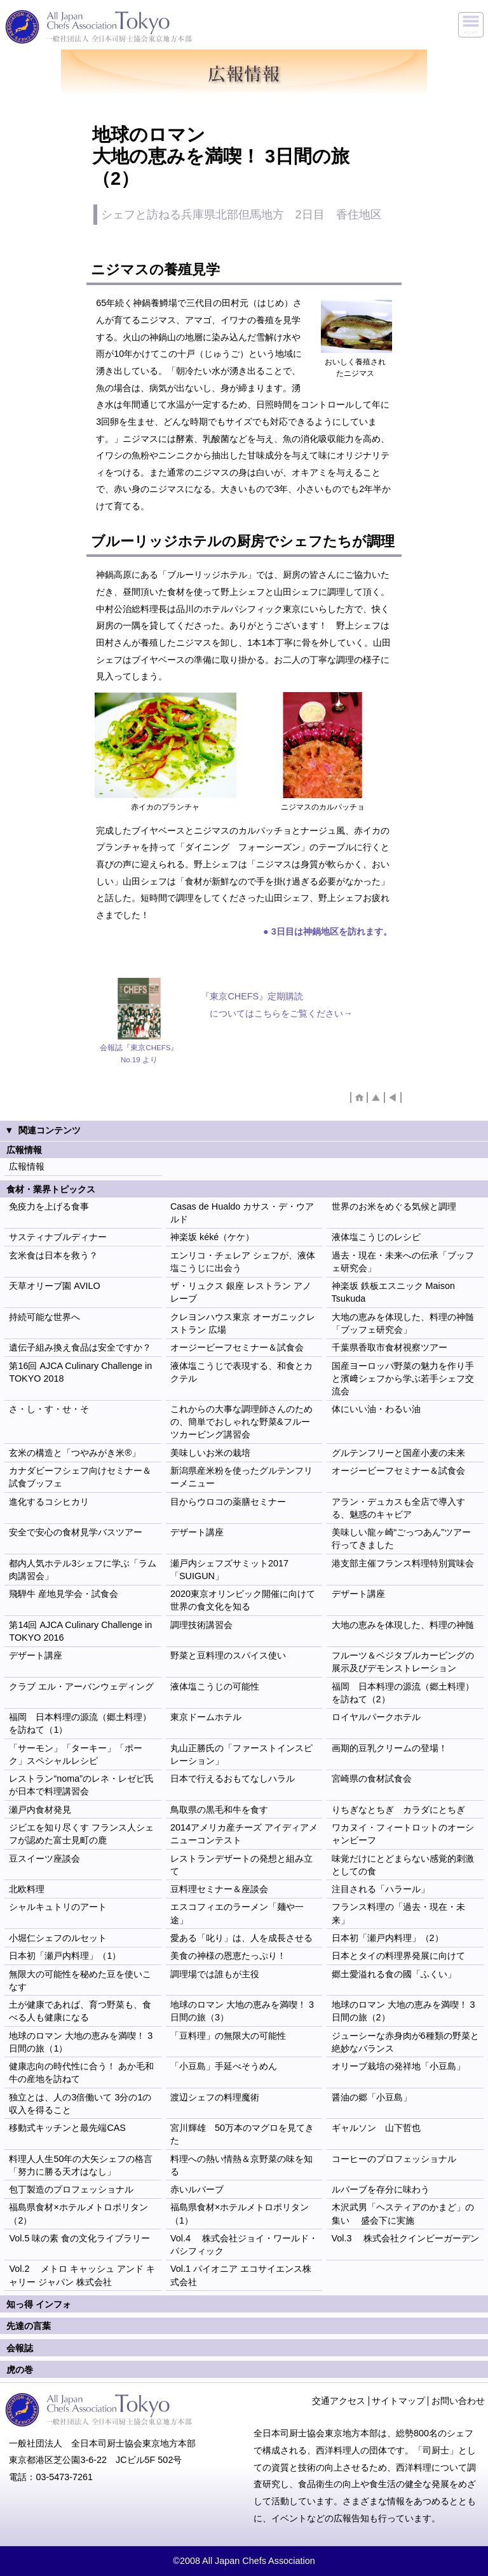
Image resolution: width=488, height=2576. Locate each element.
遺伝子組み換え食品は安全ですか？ (80, 1347)
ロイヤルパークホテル (376, 1717)
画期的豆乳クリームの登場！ (389, 1748)
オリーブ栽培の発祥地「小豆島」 (398, 2066)
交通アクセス (338, 2400)
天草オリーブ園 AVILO (54, 1286)
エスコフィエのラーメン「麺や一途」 (237, 1913)
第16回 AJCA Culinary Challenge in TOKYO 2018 (80, 1372)
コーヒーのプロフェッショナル (394, 2159)
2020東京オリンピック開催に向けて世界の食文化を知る (242, 1600)
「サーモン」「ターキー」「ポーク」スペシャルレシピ (75, 1754)
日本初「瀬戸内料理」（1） (65, 1956)
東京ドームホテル (205, 1717)
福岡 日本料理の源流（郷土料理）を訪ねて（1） (80, 1723)
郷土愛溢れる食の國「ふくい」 (394, 1974)
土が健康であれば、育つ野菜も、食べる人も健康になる (80, 2010)
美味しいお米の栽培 (210, 1453)
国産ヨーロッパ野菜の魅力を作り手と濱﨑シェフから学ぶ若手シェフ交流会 (403, 1378)
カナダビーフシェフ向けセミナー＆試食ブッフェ (80, 1476)
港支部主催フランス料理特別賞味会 (403, 1563)
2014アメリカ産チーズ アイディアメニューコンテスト (244, 1833)
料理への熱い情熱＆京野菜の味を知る (241, 2165)
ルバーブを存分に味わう (381, 2189)
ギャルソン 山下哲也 (376, 2128)
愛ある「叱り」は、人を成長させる (241, 1938)
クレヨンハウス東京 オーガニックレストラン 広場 (242, 1323)
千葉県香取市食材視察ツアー (389, 1347)
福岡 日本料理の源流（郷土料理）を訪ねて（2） (403, 1692)
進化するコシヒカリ (49, 1502)
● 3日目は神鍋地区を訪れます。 (327, 931)
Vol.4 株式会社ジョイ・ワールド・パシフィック (244, 2244)
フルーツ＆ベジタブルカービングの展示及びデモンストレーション (403, 1661)
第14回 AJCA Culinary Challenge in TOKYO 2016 (80, 1631)
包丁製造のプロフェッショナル (71, 2189)
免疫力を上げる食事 (49, 1206)
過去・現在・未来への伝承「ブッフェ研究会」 (403, 1261)
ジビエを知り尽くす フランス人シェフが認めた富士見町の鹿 (81, 1833)
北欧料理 (26, 1889)
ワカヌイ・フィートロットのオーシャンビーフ (403, 1833)
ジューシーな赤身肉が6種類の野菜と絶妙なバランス (405, 2042)
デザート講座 (197, 1532)
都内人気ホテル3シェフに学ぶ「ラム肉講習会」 (82, 1569)
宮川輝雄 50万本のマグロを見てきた (242, 2134)
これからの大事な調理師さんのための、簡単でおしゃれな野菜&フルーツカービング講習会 (241, 1421)
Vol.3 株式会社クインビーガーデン (405, 2238)
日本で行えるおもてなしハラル (232, 1778)
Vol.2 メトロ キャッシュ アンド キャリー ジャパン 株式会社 (82, 2275)
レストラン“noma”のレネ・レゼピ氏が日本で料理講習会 (81, 1784)
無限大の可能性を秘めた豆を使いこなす (80, 1980)
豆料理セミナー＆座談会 (219, 1889)
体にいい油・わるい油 (376, 1409)
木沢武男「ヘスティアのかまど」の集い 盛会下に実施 (403, 2213)
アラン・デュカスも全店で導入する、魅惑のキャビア (398, 1508)
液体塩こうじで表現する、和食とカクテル (241, 1372)
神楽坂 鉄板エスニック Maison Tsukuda (393, 1292)
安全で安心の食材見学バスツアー (75, 1532)
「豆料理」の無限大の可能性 (228, 2036)
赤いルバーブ (197, 2189)
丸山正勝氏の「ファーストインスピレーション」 (241, 1754)
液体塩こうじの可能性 (214, 1686)
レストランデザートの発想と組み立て (241, 1864)
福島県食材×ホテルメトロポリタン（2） (78, 2213)
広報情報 (26, 1166)
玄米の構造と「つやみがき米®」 (74, 1453)
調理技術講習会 (201, 1625)
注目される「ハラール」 (381, 1889)
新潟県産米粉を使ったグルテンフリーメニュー (241, 1476)
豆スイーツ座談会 (44, 1858)
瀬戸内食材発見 (40, 1810)
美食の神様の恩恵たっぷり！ (228, 1956)
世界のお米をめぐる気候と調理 (394, 1206)
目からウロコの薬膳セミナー (228, 1502)
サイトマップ (398, 2400)
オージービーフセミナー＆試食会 (237, 1347)
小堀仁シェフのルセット (58, 1938)
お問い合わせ (458, 2400)
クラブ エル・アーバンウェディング (81, 1686)
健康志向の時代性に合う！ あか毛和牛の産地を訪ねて (81, 2072)
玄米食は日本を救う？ (53, 1255)
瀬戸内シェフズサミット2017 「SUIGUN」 (229, 1569)
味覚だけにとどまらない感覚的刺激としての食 (403, 1864)
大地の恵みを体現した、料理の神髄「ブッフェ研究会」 (403, 1323)
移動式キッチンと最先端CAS (67, 2128)
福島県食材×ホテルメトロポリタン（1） (239, 2213)
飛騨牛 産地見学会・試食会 (63, 1594)
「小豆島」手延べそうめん (223, 2066)
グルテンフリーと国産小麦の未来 (398, 1453)
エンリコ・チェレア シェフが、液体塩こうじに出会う (242, 1261)
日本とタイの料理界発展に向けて (398, 1956)
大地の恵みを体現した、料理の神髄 (403, 1625)
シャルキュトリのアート (58, 1907)
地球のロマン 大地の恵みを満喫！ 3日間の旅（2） (403, 2010)
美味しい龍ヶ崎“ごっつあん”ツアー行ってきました (401, 1538)
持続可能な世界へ (44, 1317)
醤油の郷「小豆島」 (372, 2097)
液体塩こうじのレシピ (376, 1237)
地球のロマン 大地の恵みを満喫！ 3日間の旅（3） (242, 2010)
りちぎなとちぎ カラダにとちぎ (398, 1810)
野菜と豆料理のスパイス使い (228, 1655)
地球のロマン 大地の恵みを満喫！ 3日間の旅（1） (80, 2042)
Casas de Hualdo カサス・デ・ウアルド (242, 1212)
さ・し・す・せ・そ (49, 1409)
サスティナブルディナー (58, 1237)
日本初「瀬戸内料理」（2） (388, 1938)
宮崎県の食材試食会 (372, 1778)
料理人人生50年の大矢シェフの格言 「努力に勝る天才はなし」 (80, 2165)
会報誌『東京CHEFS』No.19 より (139, 1053)
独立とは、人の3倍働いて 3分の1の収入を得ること (80, 2103)
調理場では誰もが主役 (214, 1974)
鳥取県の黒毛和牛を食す (219, 1810)
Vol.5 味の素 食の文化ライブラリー (79, 2238)
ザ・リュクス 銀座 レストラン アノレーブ (240, 1292)
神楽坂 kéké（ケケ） (212, 1237)
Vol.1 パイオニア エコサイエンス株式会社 (240, 2275)
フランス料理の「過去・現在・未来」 (398, 1913)
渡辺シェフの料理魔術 (214, 2097)
